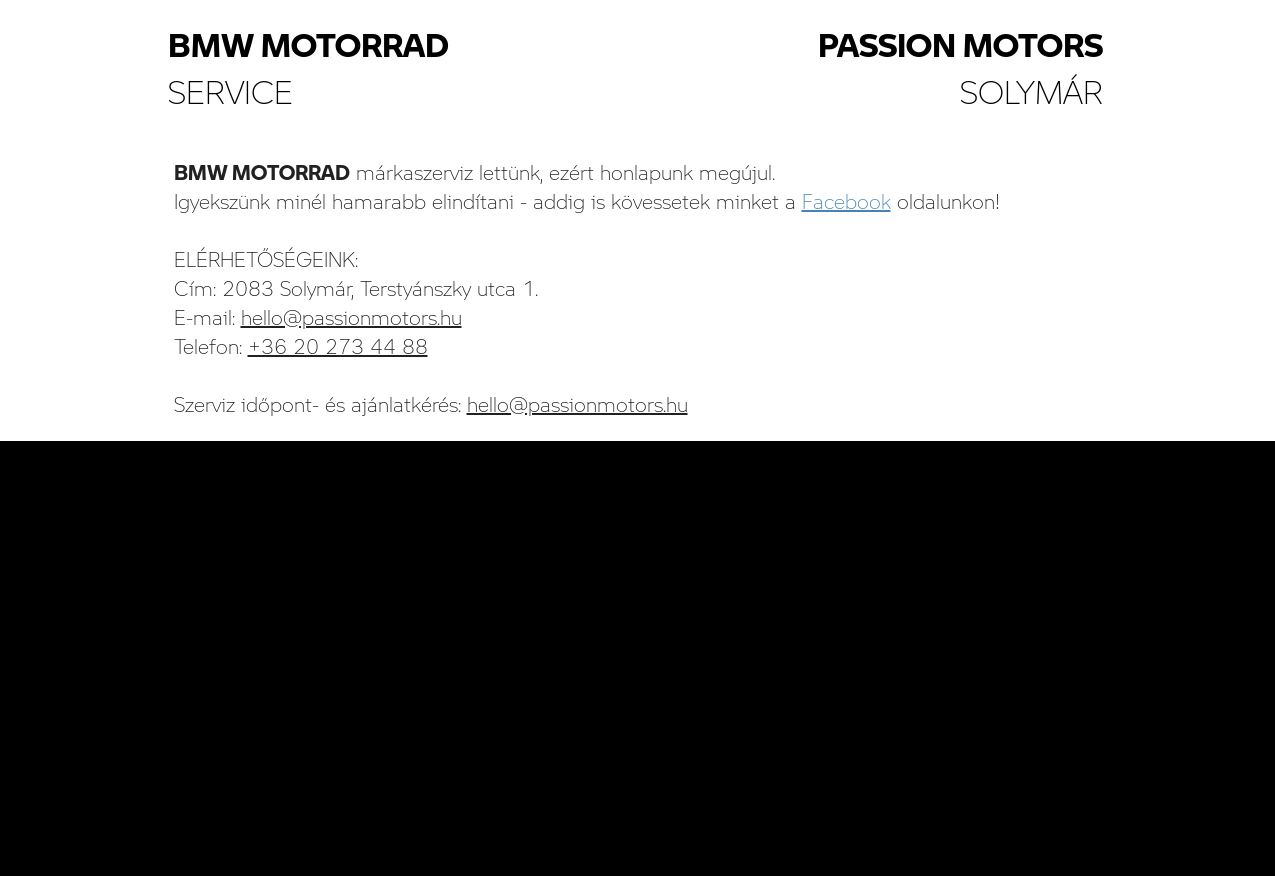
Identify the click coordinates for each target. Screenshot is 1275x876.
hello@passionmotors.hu (351, 317)
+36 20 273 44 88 (338, 346)
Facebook (846, 201)
